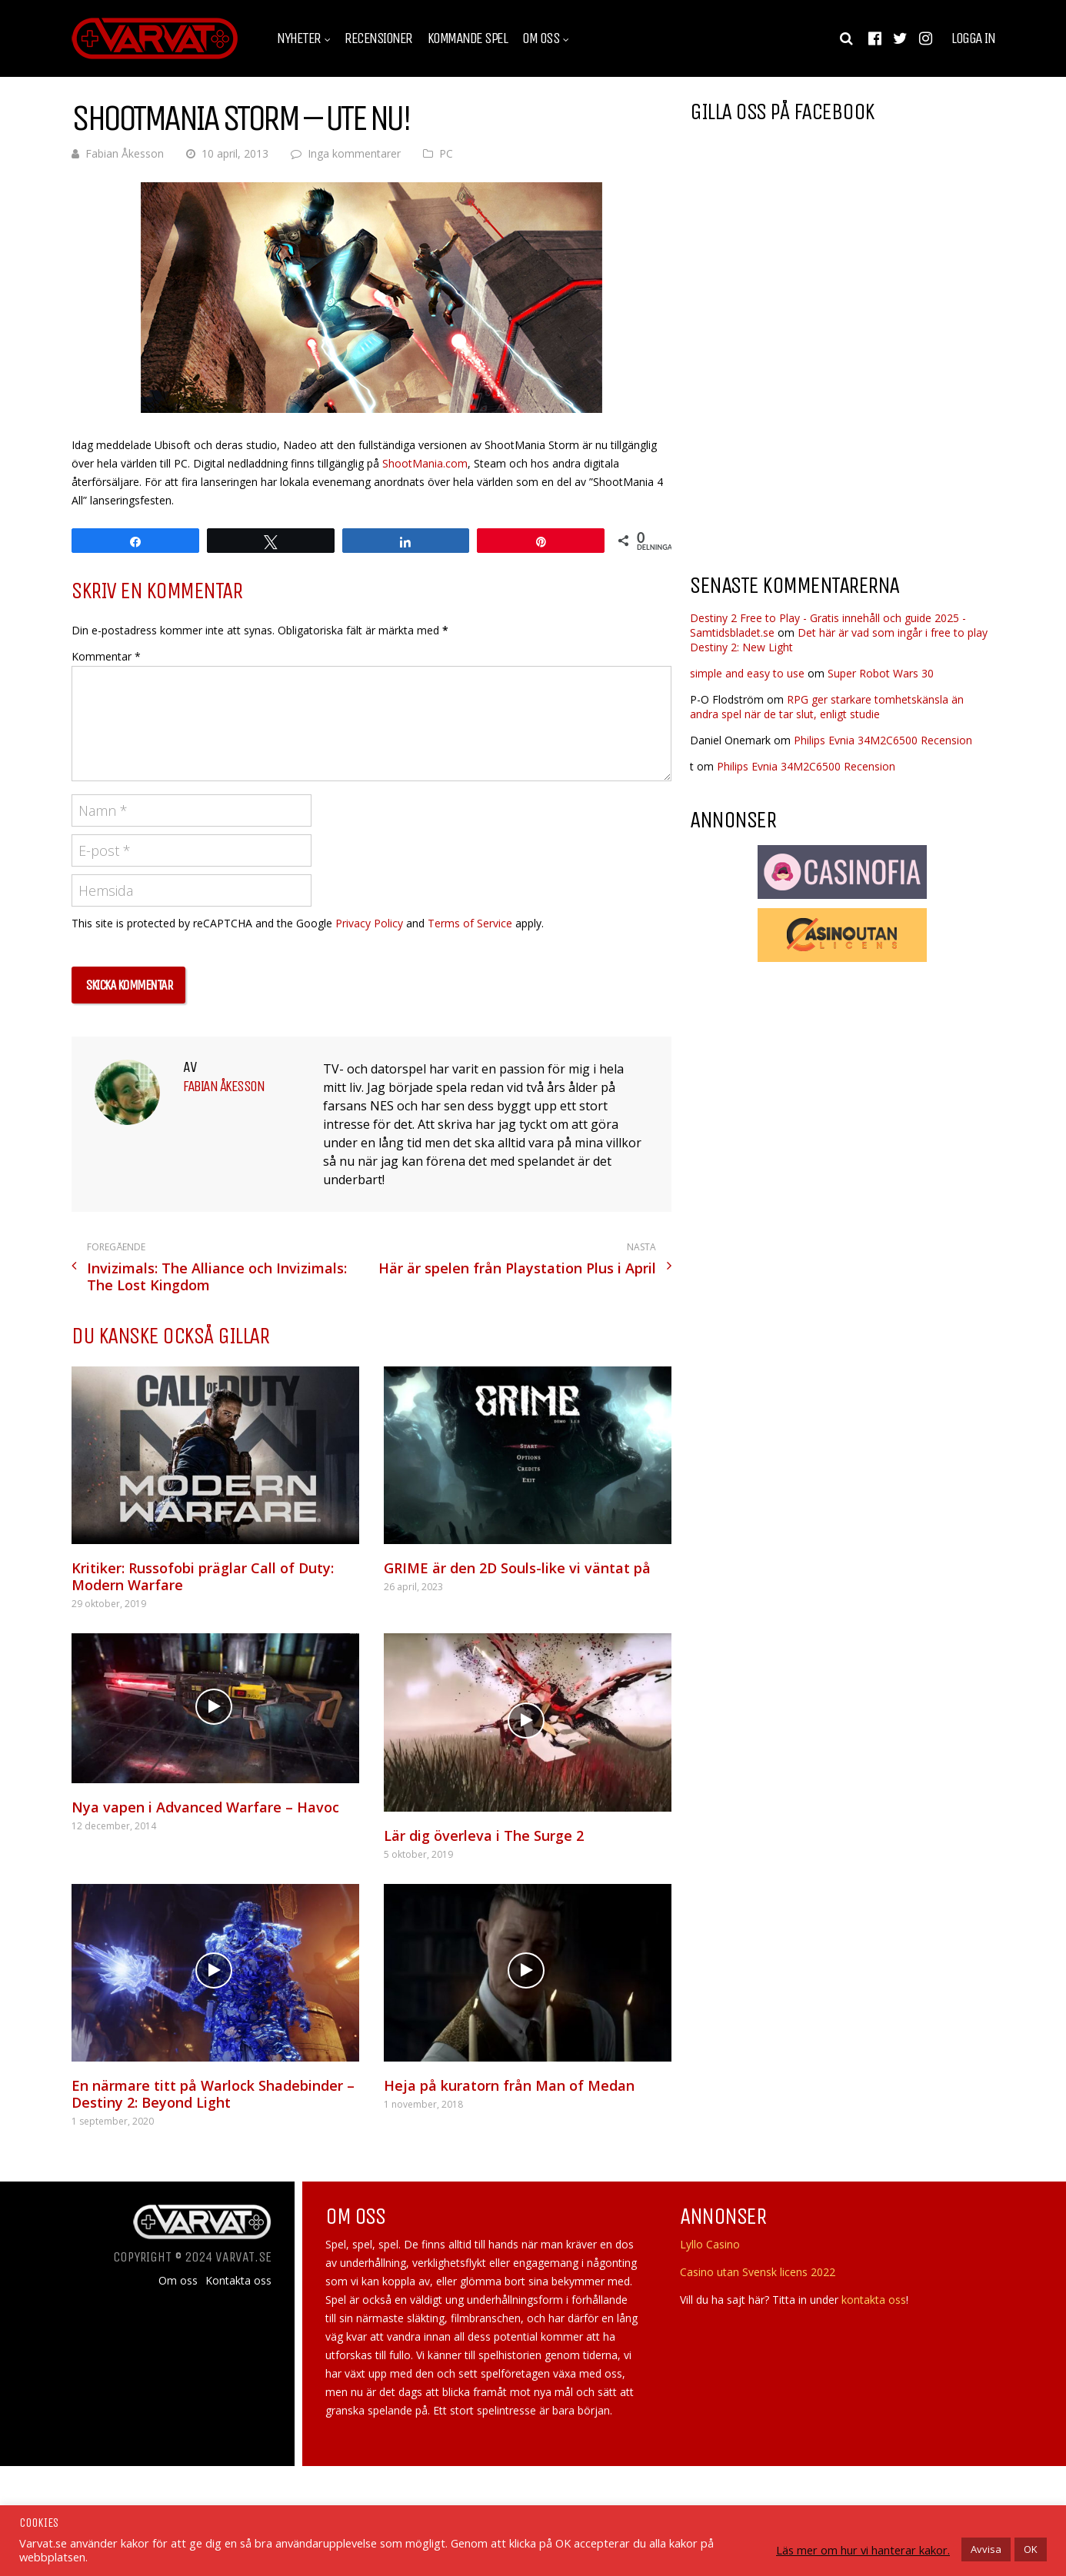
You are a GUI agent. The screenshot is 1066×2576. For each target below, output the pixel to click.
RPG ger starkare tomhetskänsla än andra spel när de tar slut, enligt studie (827, 706)
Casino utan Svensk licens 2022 (757, 2272)
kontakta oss (873, 2299)
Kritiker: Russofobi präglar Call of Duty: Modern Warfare (203, 1576)
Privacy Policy (369, 923)
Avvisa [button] (986, 2549)
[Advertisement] (819, 437)
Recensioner (378, 38)
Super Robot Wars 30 (881, 673)
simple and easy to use (747, 673)
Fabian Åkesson (124, 153)
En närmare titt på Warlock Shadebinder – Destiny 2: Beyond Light (213, 2094)
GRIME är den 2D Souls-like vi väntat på (517, 1568)
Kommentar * (106, 656)
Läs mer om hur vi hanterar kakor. (863, 2550)
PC (446, 153)
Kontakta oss (238, 2280)
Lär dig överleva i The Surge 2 (484, 1835)
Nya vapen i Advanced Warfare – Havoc (205, 1807)
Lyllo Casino (710, 2244)
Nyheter (299, 38)
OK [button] (1031, 2549)
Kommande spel (468, 38)
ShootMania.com (425, 463)
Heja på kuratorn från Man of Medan (509, 2085)
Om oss (540, 38)
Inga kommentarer (354, 153)
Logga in (972, 38)
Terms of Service (470, 923)
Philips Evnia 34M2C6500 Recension (883, 740)
